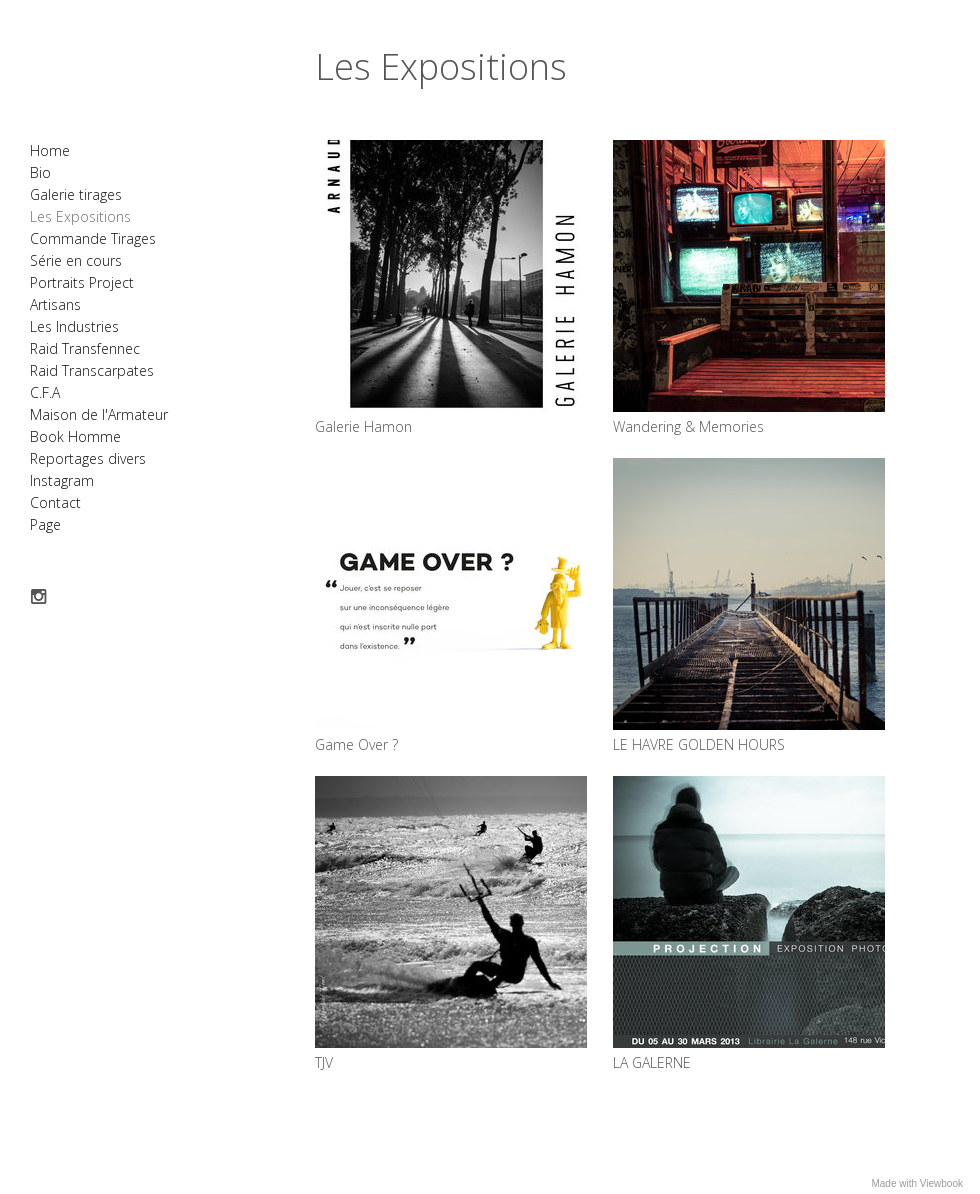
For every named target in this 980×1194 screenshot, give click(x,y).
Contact (55, 502)
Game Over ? (356, 744)
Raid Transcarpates (92, 370)
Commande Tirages (93, 238)
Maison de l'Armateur (99, 414)
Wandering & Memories (688, 426)
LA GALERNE (652, 1062)
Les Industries (74, 326)
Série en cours (76, 260)
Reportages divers (88, 458)
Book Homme (75, 436)
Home (50, 150)
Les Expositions (80, 216)
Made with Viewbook (917, 1183)
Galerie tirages (76, 194)
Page (45, 524)
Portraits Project (82, 282)
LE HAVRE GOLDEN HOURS (699, 744)
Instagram (62, 480)
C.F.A (45, 392)
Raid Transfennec (85, 348)
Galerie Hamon (363, 426)
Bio (40, 172)
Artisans (55, 304)
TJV (324, 1062)
